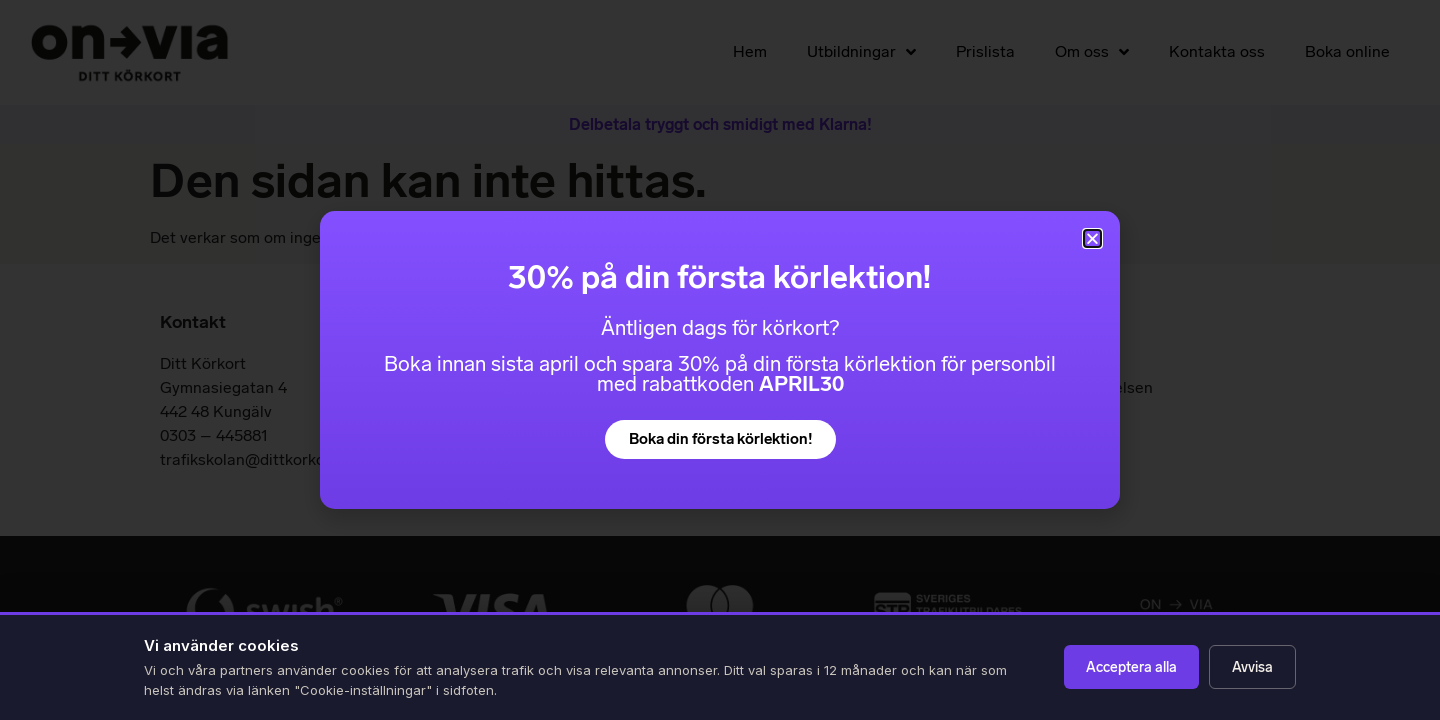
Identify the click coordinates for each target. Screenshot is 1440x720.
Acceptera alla (1131, 667)
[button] (1092, 238)
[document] (720, 360)
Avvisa (1252, 667)
